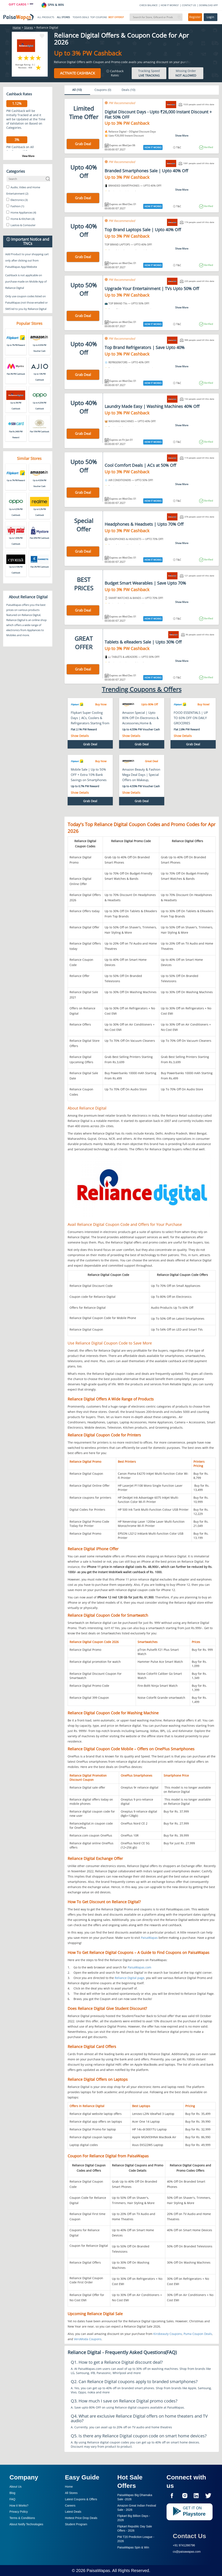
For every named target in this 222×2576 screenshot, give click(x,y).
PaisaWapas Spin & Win (133, 2547)
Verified (208, 147)
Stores (28, 27)
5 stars (38, 57)
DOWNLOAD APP (208, 5)
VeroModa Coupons (87, 2339)
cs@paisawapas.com (187, 2551)
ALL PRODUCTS (45, 17)
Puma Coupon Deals (198, 2334)
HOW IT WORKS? (170, 5)
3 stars (26, 57)
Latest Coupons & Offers (81, 2499)
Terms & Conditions (22, 2518)
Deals (128, 90)
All (77, 90)
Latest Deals (73, 2511)
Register (195, 17)
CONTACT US (189, 5)
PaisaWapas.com (139, 1967)
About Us (15, 2486)
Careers (70, 2505)
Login (210, 17)
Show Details (80, 736)
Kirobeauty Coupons (167, 2334)
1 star (38, 67)
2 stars (20, 57)
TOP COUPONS (98, 17)
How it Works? (18, 2505)
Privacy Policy (18, 2511)
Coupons (103, 90)
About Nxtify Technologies (26, 2524)
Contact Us (189, 2535)
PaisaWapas (149, 1938)
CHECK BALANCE (148, 5)
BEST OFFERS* (116, 17)
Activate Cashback (77, 73)
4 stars (32, 57)
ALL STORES (63, 17)
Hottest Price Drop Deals (81, 2518)
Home (17, 27)
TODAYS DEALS (81, 17)
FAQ (12, 2499)
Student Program (76, 2524)
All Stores (71, 2493)
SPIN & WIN (52, 5)
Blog (12, 2493)
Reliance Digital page (129, 1978)
